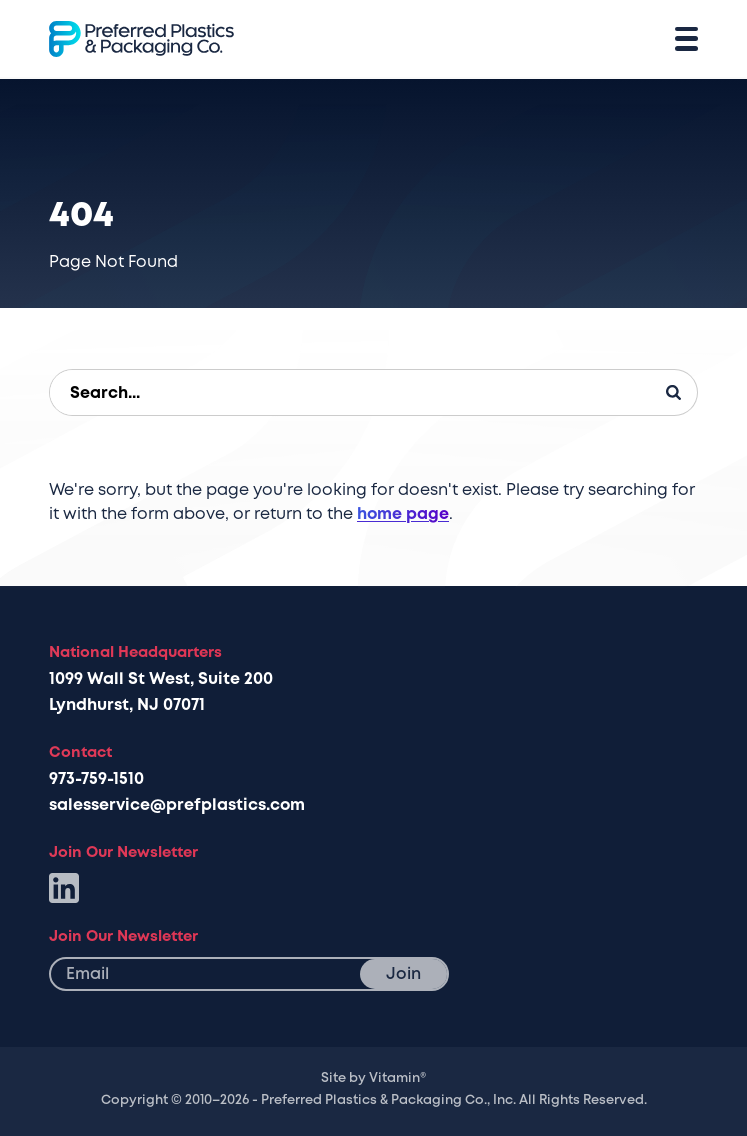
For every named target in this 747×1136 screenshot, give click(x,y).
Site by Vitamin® (373, 1078)
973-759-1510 (96, 779)
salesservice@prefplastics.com (177, 805)
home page (403, 514)
